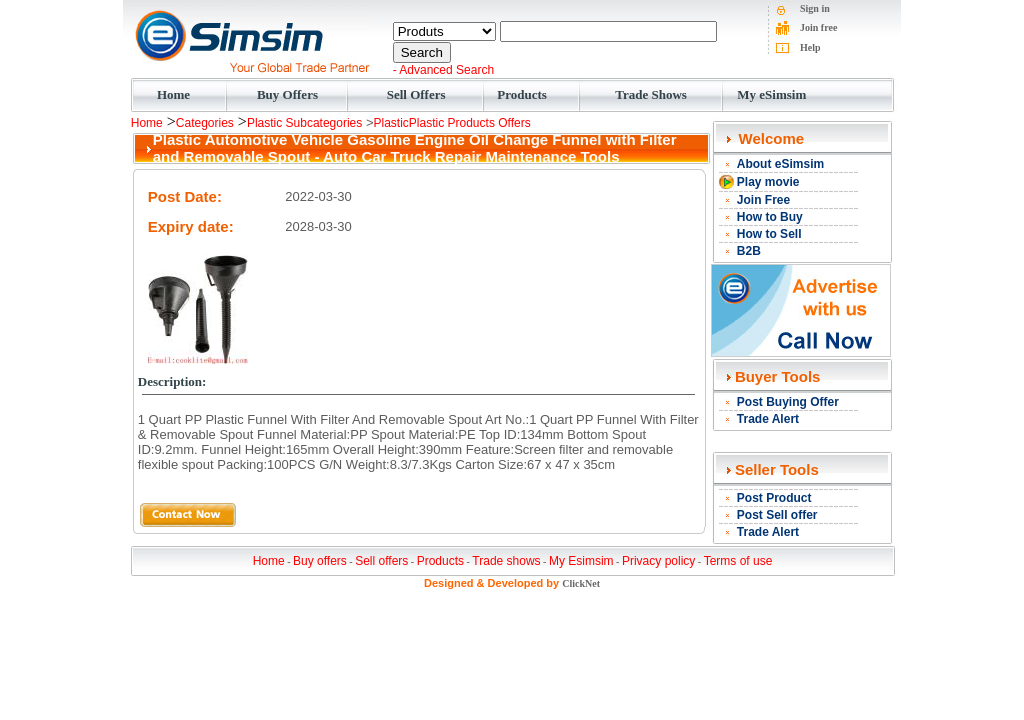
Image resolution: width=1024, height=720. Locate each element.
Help (810, 47)
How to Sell (769, 234)
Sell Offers (416, 94)
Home (173, 94)
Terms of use (738, 561)
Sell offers (381, 561)
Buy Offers (287, 94)
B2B (749, 251)
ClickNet (581, 583)
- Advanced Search (443, 70)
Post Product (774, 498)
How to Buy (770, 217)
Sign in (815, 8)
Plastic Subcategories (304, 123)
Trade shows (506, 561)
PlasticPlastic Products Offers (452, 123)
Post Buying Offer (788, 402)
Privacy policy (658, 561)
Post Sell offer (777, 515)
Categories (205, 123)
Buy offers (320, 561)
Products (522, 94)
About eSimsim (780, 164)
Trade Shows (651, 94)
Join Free (763, 200)
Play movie (768, 182)
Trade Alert (768, 419)
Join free (818, 27)
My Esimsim (581, 561)
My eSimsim (771, 94)
